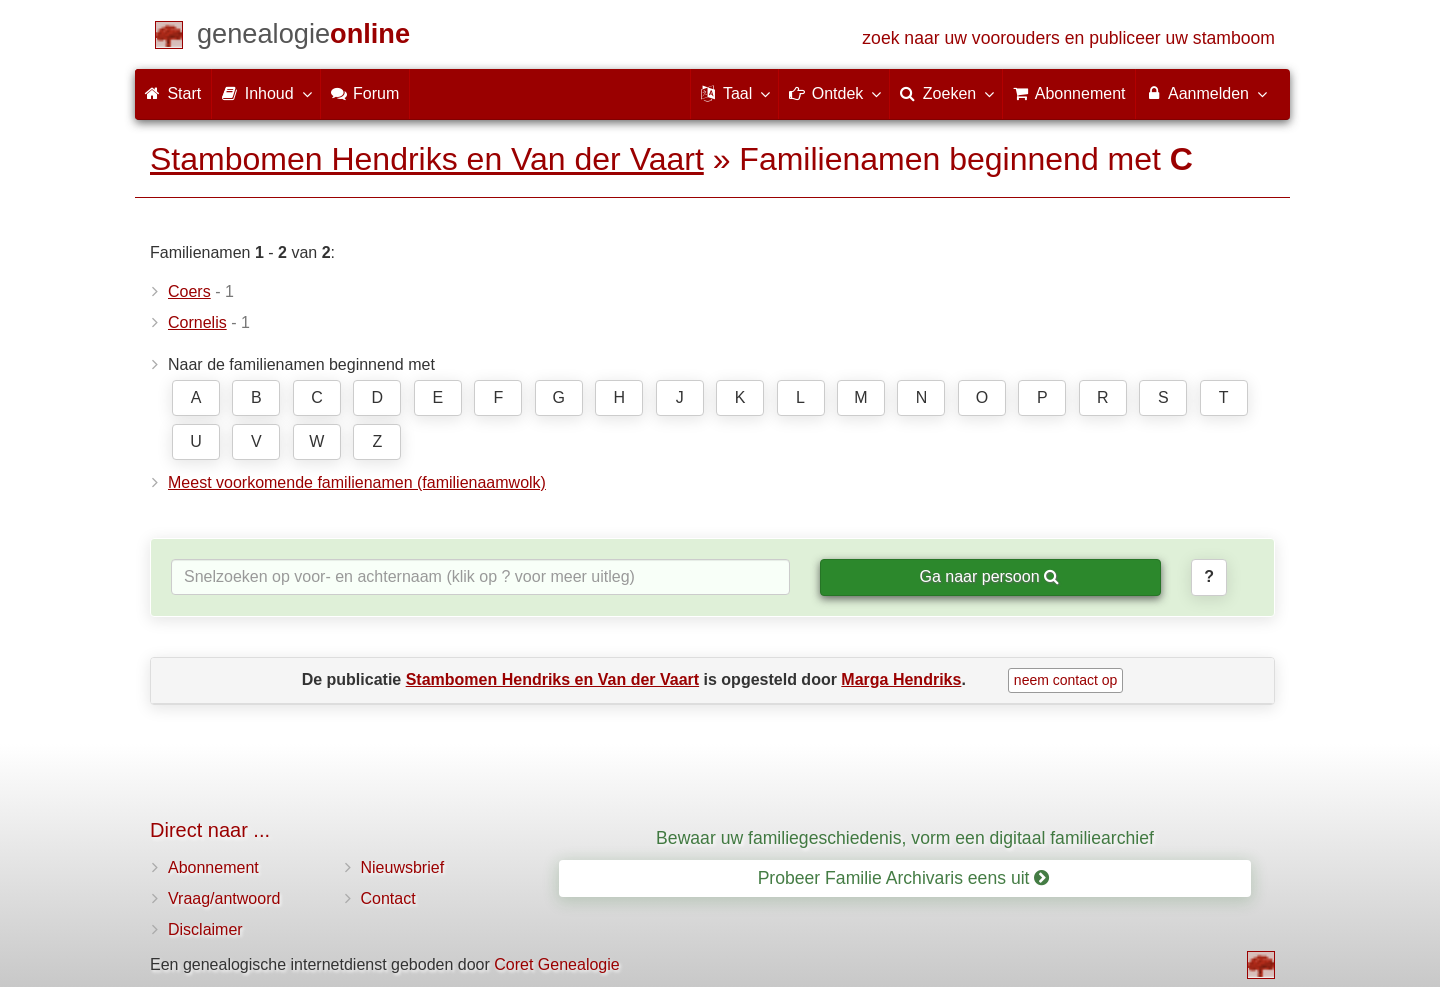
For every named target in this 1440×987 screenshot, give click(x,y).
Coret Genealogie (556, 964)
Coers (189, 291)
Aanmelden (1205, 93)
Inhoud (265, 93)
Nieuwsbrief (403, 867)
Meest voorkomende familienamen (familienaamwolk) (357, 482)
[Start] (303, 37)
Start (173, 93)
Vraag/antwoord (224, 898)
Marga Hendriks (901, 679)
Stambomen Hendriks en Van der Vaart (427, 159)
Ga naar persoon (989, 576)
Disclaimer (205, 929)
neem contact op (1066, 680)
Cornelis (197, 322)
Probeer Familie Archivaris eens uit (904, 878)
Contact (388, 898)
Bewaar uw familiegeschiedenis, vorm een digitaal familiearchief (905, 838)
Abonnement (213, 867)
